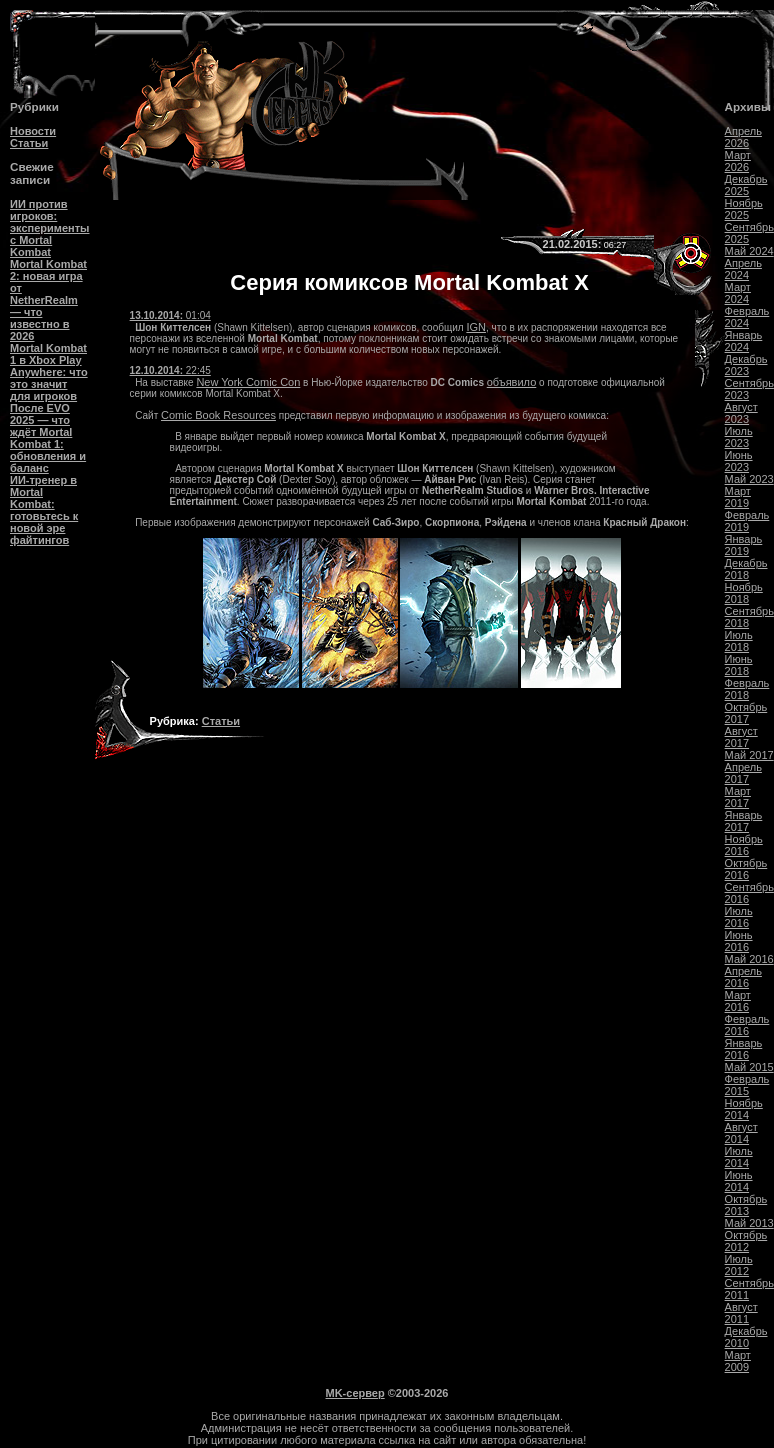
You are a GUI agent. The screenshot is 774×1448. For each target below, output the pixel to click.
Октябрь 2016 (746, 869)
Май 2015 (749, 1067)
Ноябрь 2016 (744, 845)
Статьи (29, 143)
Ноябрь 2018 (744, 593)
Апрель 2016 (743, 977)
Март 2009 (738, 1361)
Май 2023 (749, 479)
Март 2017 (738, 797)
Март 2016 (738, 1001)
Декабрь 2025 (746, 185)
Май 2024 (749, 251)
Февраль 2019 (747, 521)
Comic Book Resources (218, 415)
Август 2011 (741, 1313)
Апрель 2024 (743, 269)
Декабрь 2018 (746, 569)
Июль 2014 (739, 1157)
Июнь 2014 (739, 1181)
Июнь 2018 (739, 665)
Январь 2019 (744, 545)
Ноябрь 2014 (744, 1109)
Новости (33, 131)
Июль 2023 (739, 437)
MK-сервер (355, 1393)
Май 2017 (749, 755)
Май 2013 (749, 1223)
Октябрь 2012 (746, 1241)
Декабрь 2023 (746, 365)
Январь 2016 (744, 1049)
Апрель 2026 (743, 137)
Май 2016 (749, 959)
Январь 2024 (744, 341)
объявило (512, 382)
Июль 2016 (739, 917)
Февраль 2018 (747, 689)
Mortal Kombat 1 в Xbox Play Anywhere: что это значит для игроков (49, 372)
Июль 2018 (739, 641)
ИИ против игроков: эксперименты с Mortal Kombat (49, 228)
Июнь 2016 (739, 941)
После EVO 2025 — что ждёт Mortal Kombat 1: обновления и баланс (48, 438)
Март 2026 (738, 161)
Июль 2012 (739, 1265)
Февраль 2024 (747, 317)
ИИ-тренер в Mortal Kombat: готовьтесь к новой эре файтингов (44, 510)
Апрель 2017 (743, 773)
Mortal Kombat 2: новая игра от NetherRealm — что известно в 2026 (48, 300)
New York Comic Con (248, 382)
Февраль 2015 (747, 1085)
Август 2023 (741, 413)
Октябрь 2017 (746, 713)
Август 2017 (741, 737)
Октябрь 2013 (746, 1205)
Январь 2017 (744, 821)
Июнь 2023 (739, 461)
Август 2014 (741, 1133)
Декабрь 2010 (746, 1337)
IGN (476, 327)
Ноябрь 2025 (744, 209)
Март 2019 (738, 497)
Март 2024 (738, 293)
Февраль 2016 (747, 1025)
